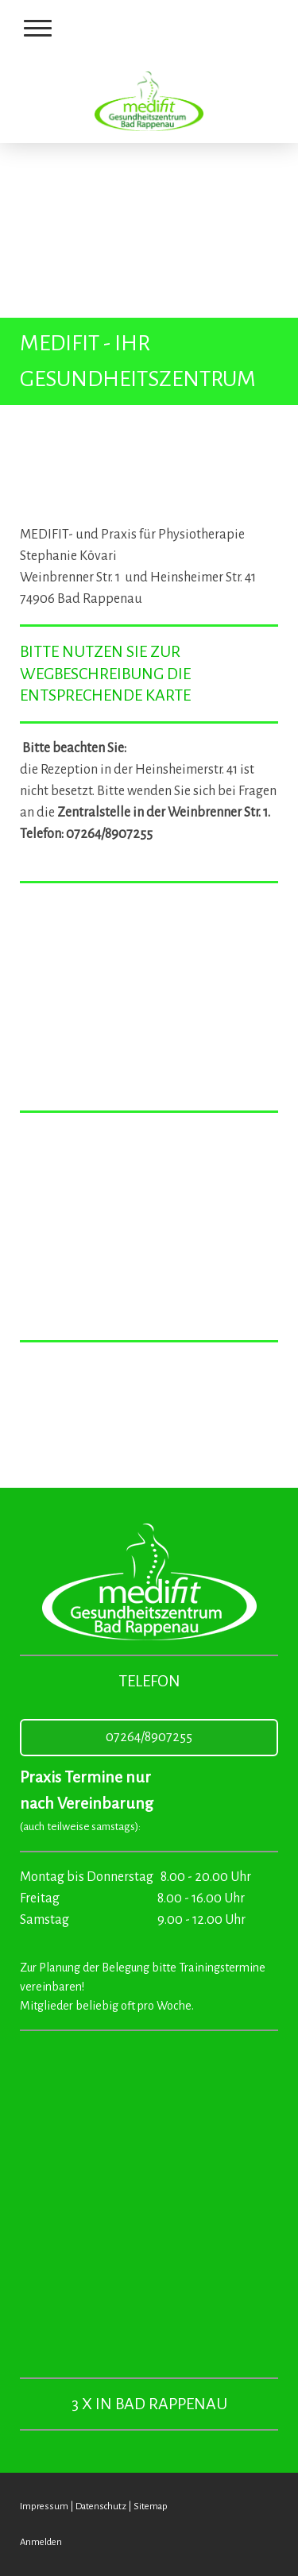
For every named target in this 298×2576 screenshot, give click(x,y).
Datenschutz (100, 2506)
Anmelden (41, 2542)
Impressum (44, 2506)
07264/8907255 (149, 1737)
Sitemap (151, 2506)
